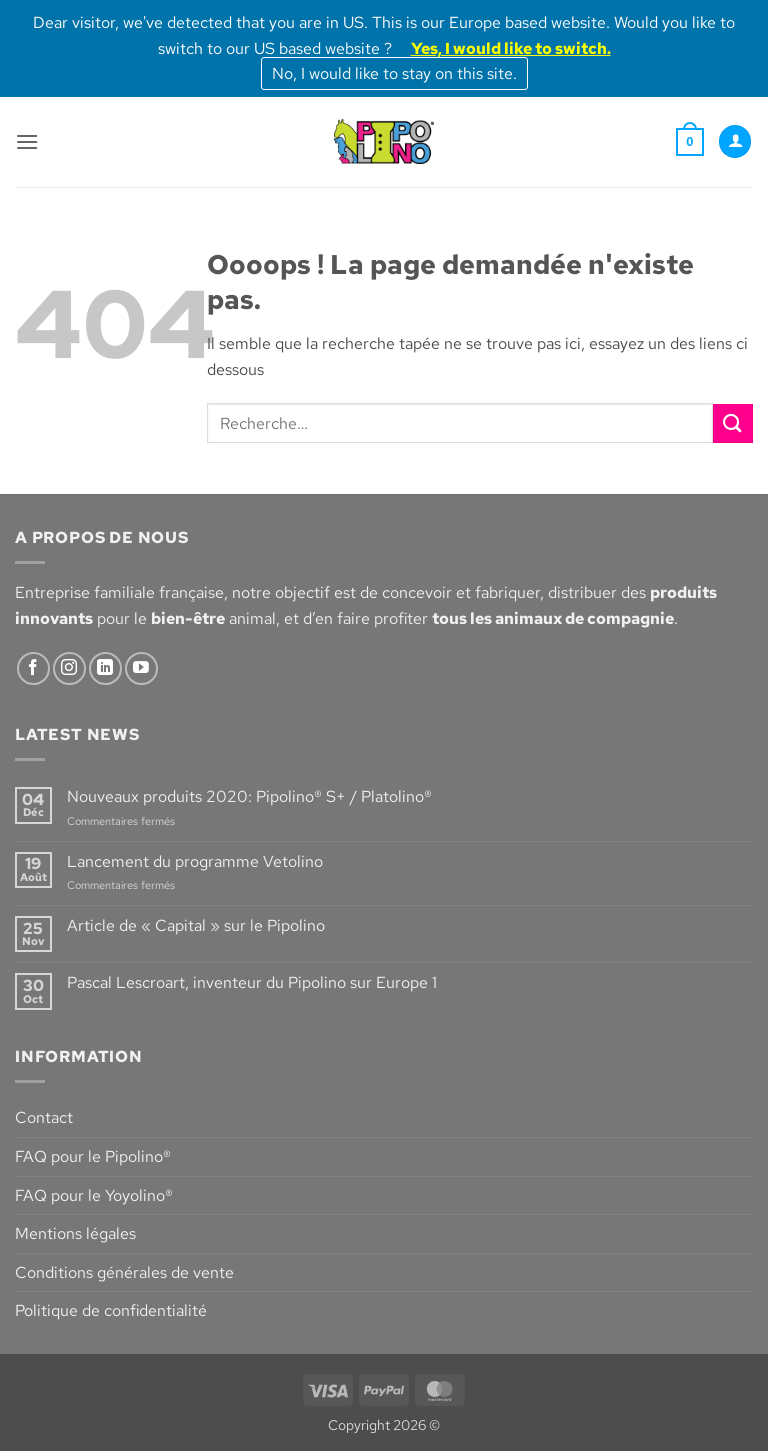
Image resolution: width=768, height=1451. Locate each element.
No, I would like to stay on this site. (394, 73)
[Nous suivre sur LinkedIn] (105, 668)
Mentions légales (75, 1233)
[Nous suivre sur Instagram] (69, 668)
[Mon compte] (735, 141)
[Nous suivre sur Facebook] (33, 668)
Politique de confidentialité (111, 1310)
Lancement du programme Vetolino (195, 861)
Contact (44, 1117)
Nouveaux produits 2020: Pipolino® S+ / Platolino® (249, 796)
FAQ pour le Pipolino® (93, 1156)
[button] (27, 141)
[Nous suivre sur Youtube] (141, 668)
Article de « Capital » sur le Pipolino (196, 925)
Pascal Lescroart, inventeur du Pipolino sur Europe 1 (252, 982)
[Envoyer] (733, 423)
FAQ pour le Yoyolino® (94, 1195)
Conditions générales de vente (124, 1272)
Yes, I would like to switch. (511, 48)
